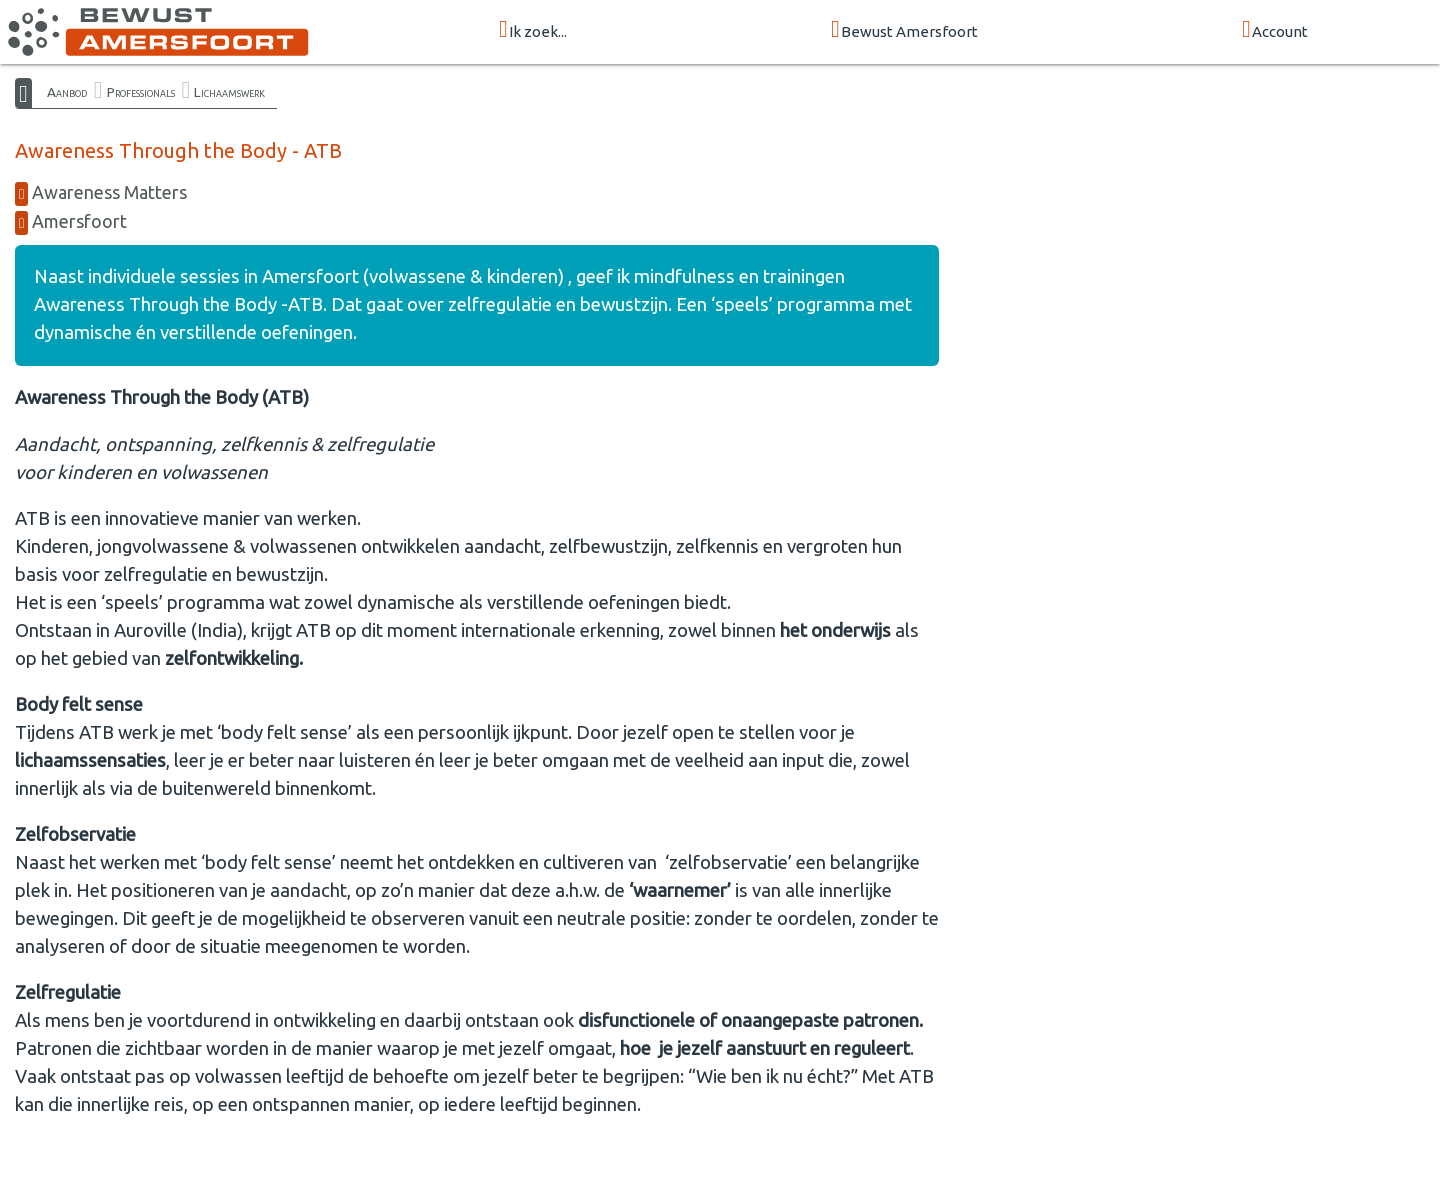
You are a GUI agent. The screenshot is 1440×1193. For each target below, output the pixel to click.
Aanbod (67, 92)
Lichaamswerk (229, 92)
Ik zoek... (533, 30)
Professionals (141, 92)
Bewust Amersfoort (904, 30)
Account (1275, 30)
